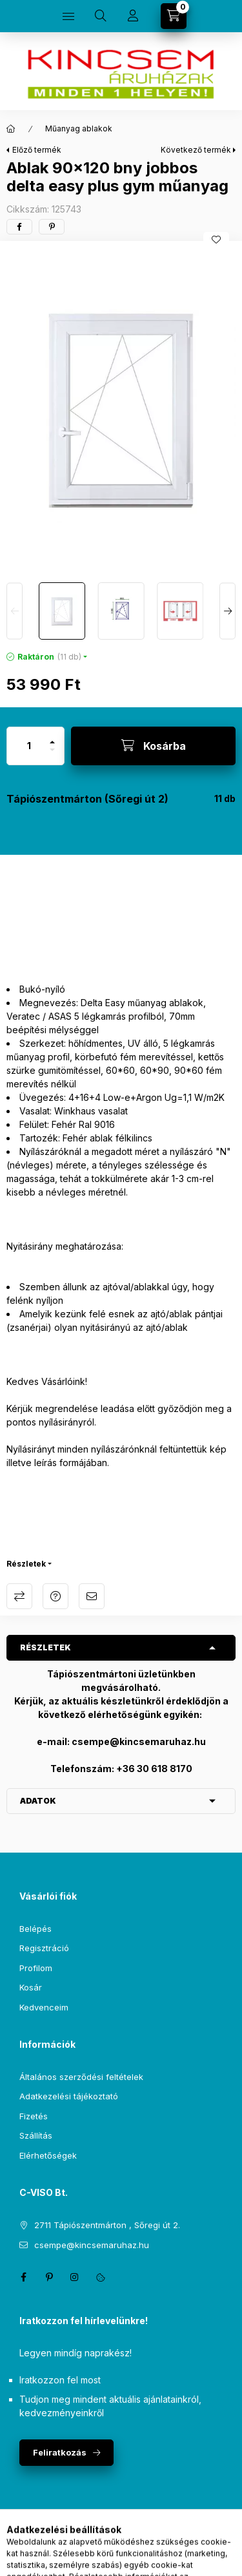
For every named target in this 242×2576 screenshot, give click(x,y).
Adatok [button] (38, 1801)
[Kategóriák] (68, 16)
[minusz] (52, 755)
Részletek (26, 1564)
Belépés (35, 1928)
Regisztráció (44, 1948)
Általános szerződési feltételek (81, 2077)
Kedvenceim (43, 2007)
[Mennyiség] (29, 746)
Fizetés (33, 2116)
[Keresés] (101, 16)
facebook (23, 2277)
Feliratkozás (59, 2452)
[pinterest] (52, 226)
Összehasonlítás (19, 1596)
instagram (75, 2277)
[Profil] (133, 16)
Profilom (35, 1968)
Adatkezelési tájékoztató (68, 2096)
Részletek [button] (45, 1647)
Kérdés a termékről (55, 1596)
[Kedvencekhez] (216, 239)
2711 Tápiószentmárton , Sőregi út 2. (107, 2225)
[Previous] (14, 611)
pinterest (49, 2277)
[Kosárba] (153, 746)
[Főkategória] (10, 129)
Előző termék (36, 150)
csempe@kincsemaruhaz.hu (91, 2245)
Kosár (30, 1987)
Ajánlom (92, 1596)
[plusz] (52, 736)
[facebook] (19, 226)
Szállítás (35, 2135)
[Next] (227, 611)
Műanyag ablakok (78, 128)
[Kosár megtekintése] (174, 16)
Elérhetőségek (48, 2155)
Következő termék (196, 150)
